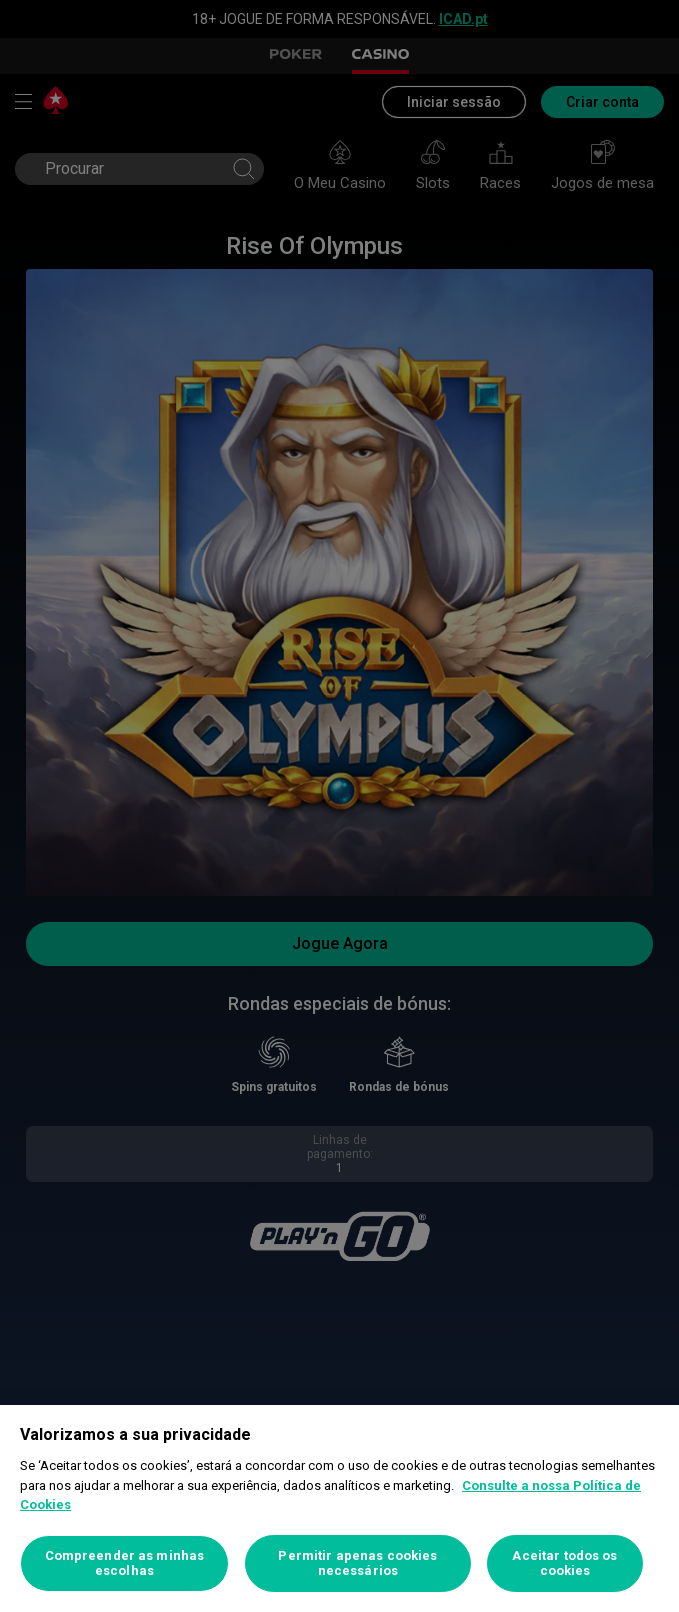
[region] (339, 1508)
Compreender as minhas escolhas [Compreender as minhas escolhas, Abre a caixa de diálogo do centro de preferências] (125, 1563)
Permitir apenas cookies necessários (357, 1563)
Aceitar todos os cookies (564, 1563)
